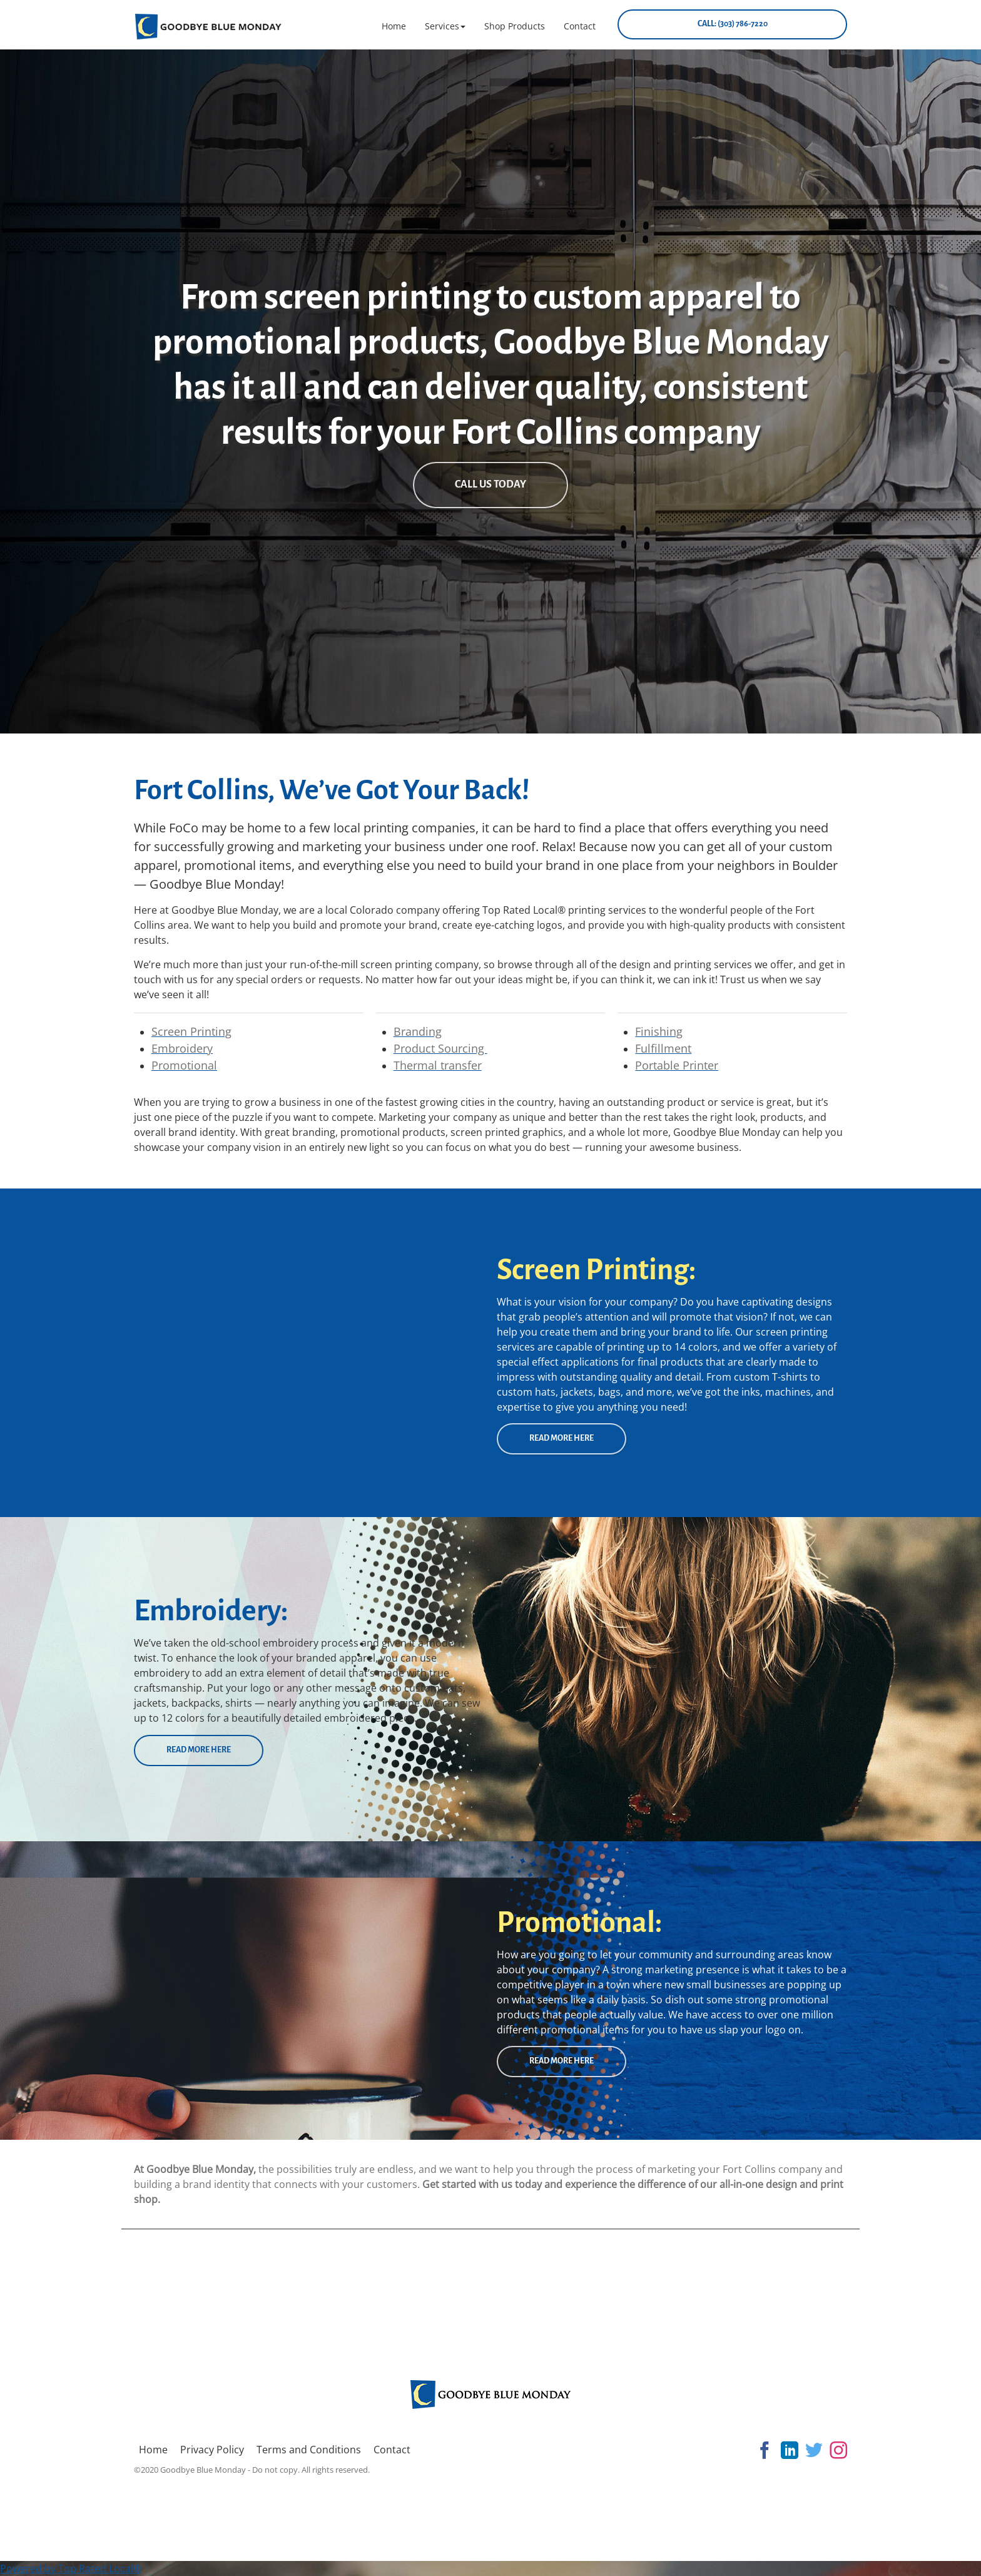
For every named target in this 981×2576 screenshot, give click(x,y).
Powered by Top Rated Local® (70, 2568)
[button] (445, 26)
